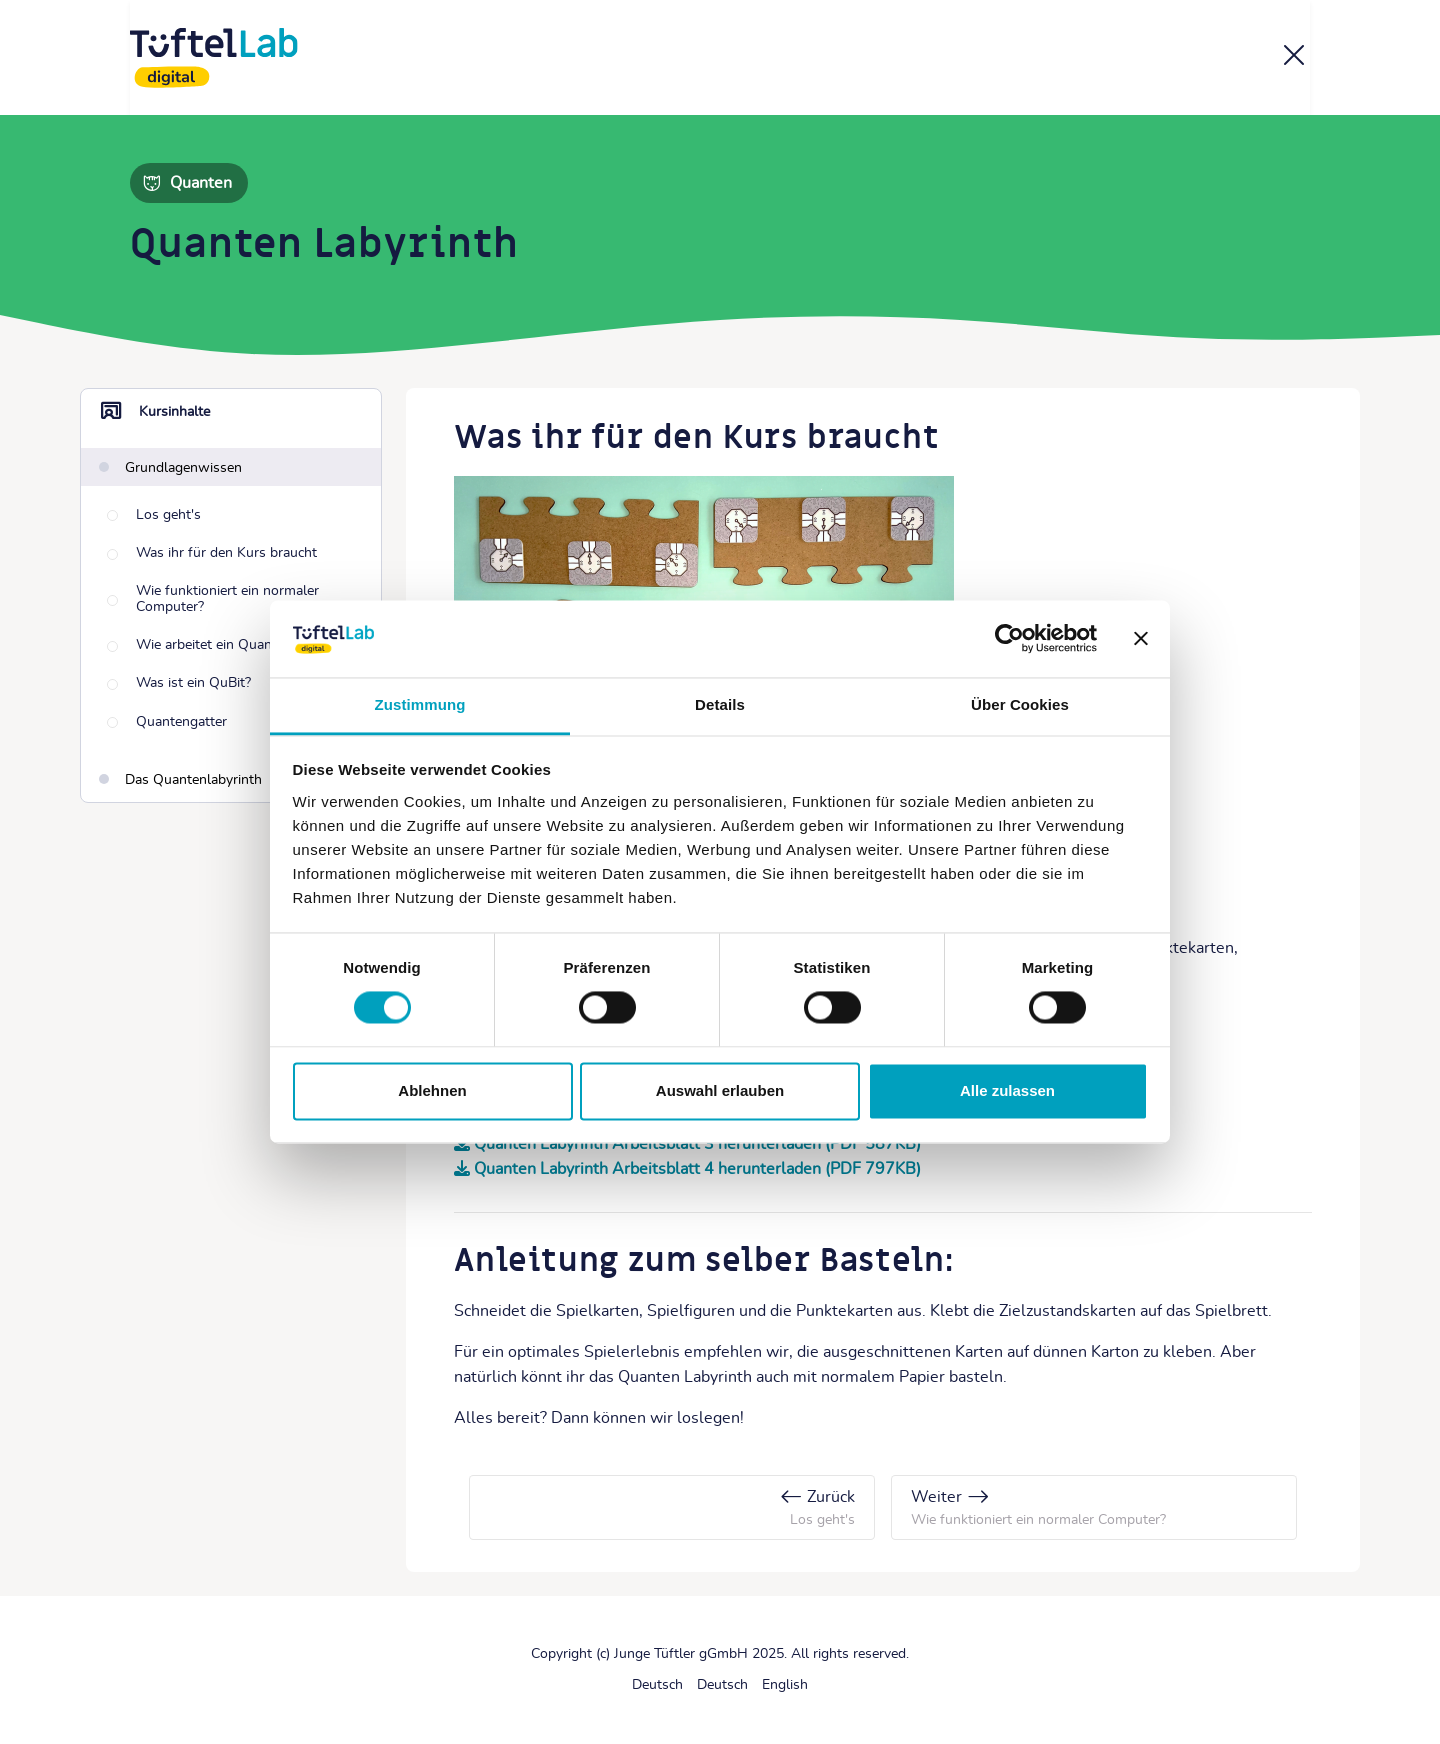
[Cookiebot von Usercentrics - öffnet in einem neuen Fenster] (1009, 639)
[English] (785, 1685)
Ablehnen (432, 1090)
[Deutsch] (657, 1685)
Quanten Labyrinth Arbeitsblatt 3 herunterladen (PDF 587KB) (697, 1144)
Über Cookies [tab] (1020, 704)
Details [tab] (720, 704)
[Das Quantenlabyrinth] (180, 781)
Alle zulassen (1007, 1090)
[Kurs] (1294, 59)
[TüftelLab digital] (214, 58)
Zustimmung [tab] (420, 704)
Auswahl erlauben (720, 1090)
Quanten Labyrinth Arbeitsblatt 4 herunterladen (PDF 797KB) (697, 1169)
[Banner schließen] (1141, 639)
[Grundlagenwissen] (170, 467)
